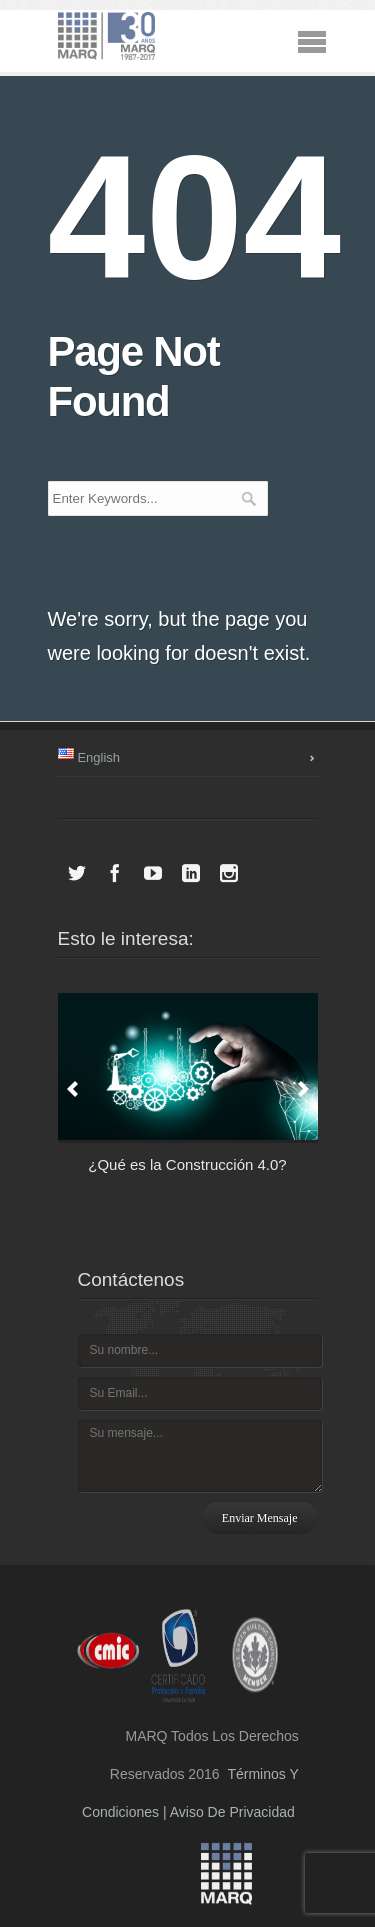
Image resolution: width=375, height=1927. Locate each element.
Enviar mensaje (260, 1518)
